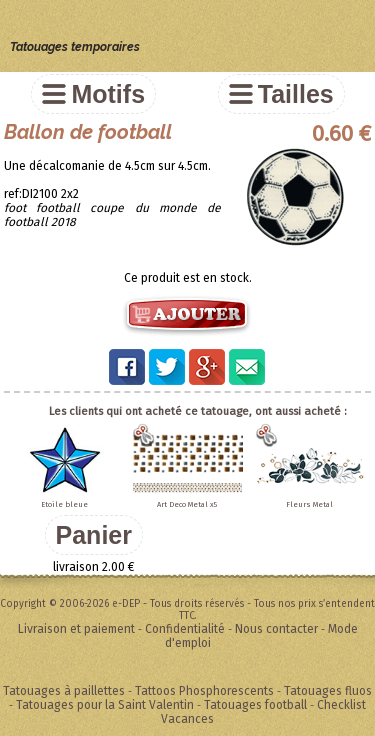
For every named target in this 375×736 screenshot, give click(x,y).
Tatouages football (255, 705)
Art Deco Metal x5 (187, 504)
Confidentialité (185, 629)
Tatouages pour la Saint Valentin (105, 705)
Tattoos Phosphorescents (204, 691)
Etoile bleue (64, 504)
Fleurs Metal (309, 504)
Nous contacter (276, 629)
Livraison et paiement (76, 629)
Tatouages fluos (328, 691)
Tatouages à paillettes (64, 691)
